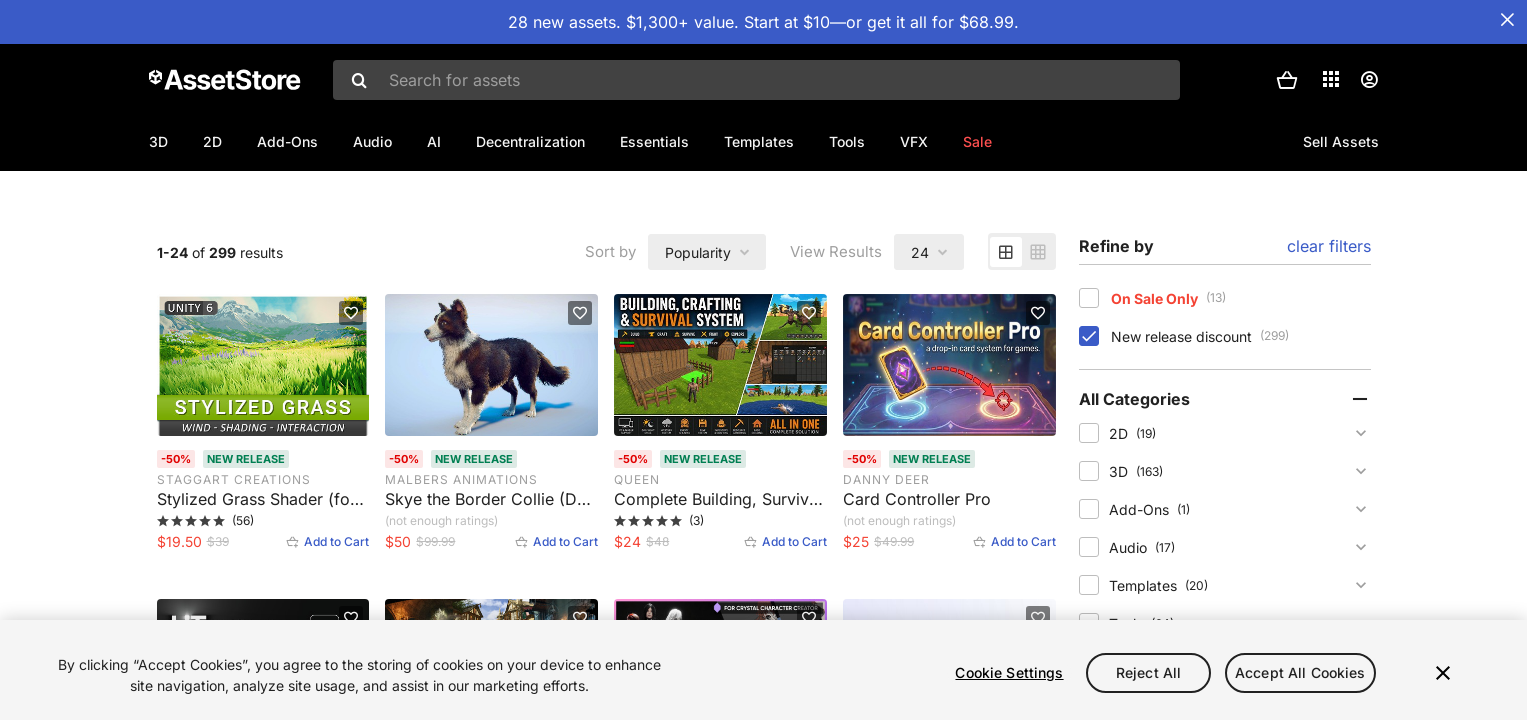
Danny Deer (886, 544)
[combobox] (757, 80)
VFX (914, 141)
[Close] (1443, 673)
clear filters (1329, 311)
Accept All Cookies (1300, 672)
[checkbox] (1089, 363)
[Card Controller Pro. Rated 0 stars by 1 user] (949, 573)
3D (158, 141)
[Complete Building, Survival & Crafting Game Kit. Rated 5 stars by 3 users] (720, 573)
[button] (1287, 80)
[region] (763, 670)
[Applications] (1331, 79)
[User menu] (1369, 80)
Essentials (654, 141)
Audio (372, 141)
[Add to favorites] (351, 378)
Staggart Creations (234, 544)
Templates (759, 141)
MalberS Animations (461, 544)
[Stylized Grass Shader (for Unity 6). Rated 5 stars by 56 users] (263, 573)
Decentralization (530, 141)
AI (434, 141)
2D (212, 141)
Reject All (1148, 672)
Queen (637, 544)
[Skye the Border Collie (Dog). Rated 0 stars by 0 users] (491, 573)
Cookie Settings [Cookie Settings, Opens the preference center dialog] (1009, 672)
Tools (847, 141)
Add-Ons (287, 141)
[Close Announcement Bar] (1507, 20)
